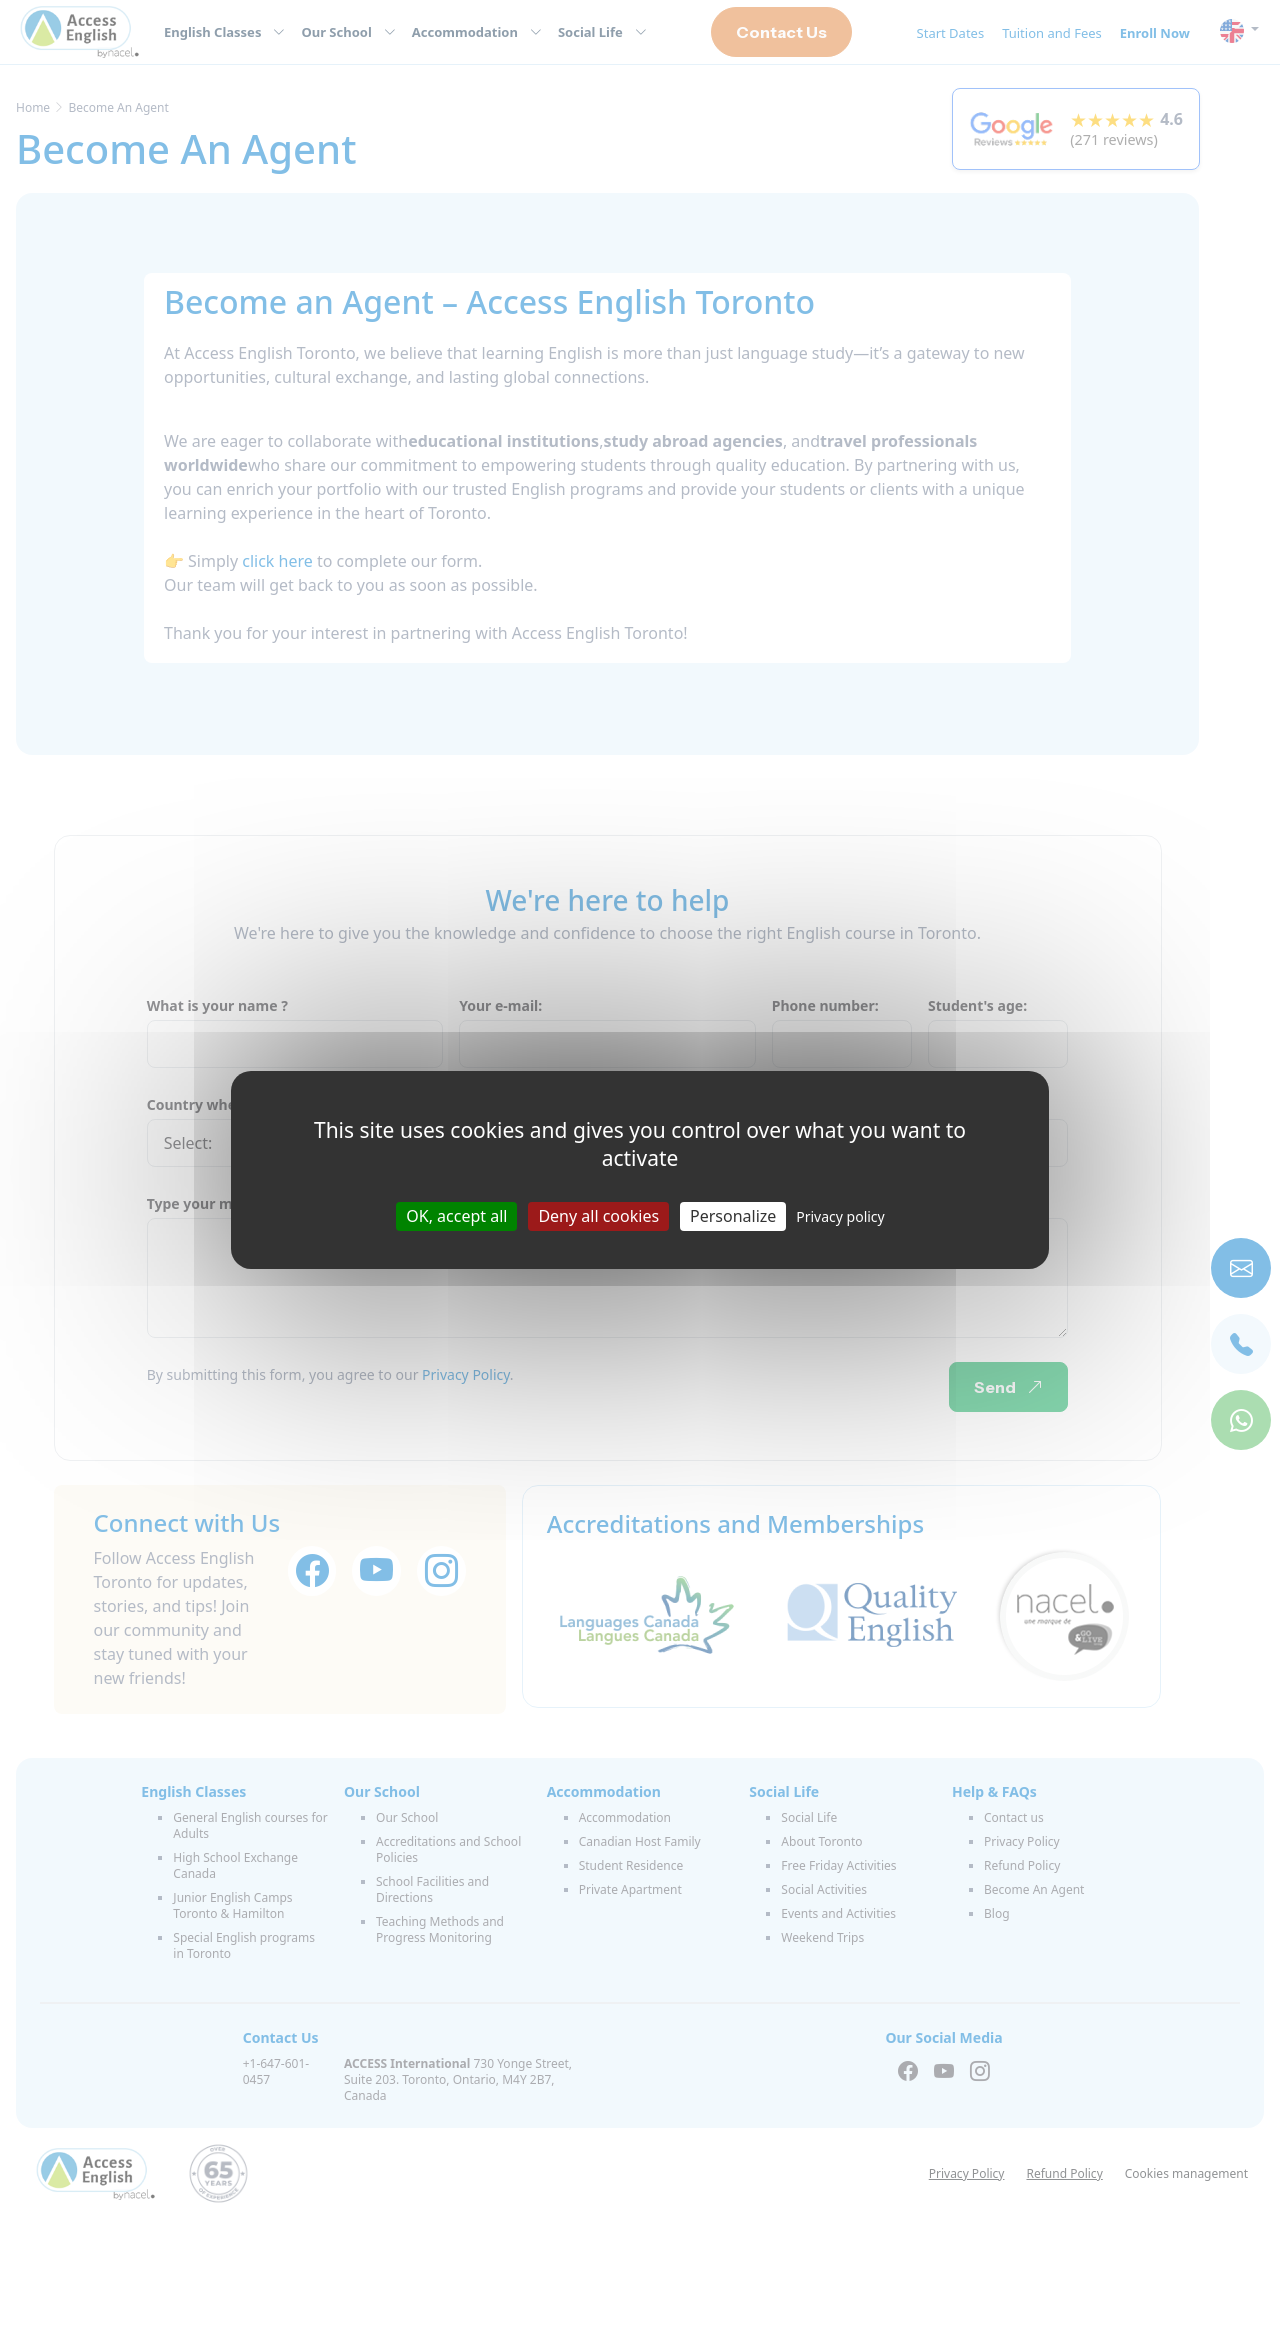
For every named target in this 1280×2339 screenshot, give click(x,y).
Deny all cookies (598, 1215)
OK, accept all (456, 1215)
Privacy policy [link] (840, 1215)
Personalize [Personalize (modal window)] (733, 1215)
